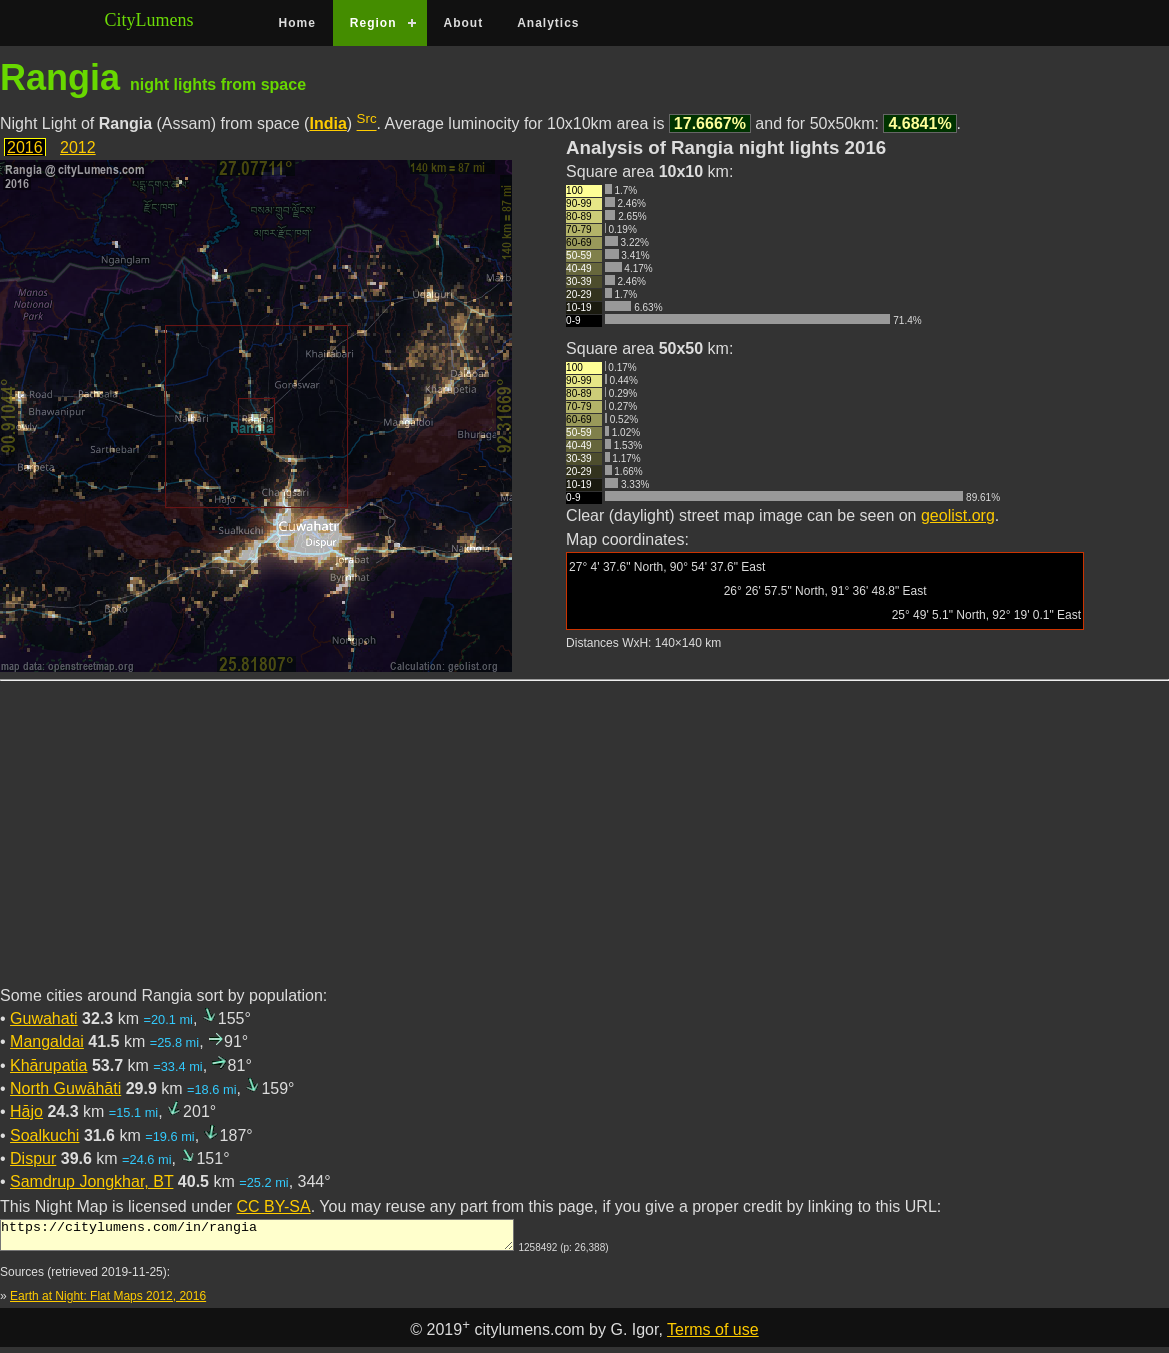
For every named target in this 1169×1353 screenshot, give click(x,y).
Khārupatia (48, 1065)
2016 (25, 147)
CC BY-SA (274, 1206)
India (327, 123)
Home (297, 23)
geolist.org (958, 515)
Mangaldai (47, 1041)
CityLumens (149, 20)
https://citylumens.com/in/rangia (257, 1238)
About (464, 23)
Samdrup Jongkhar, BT (91, 1181)
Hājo (26, 1111)
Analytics (548, 23)
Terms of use (713, 1335)
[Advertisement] (584, 845)
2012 (78, 147)
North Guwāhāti (65, 1088)
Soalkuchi (44, 1135)
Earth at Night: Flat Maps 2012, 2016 (108, 1302)
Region (373, 23)
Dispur (33, 1158)
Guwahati (44, 1018)
